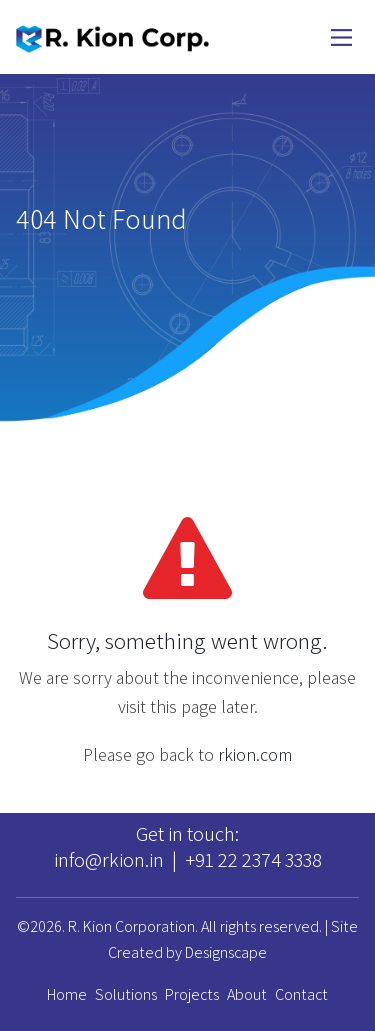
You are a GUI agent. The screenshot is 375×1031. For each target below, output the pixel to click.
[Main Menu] (341, 37)
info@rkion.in (109, 859)
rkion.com (255, 754)
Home (67, 994)
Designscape (226, 952)
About (247, 994)
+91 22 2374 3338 (253, 859)
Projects (192, 994)
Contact (301, 994)
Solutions (126, 994)
